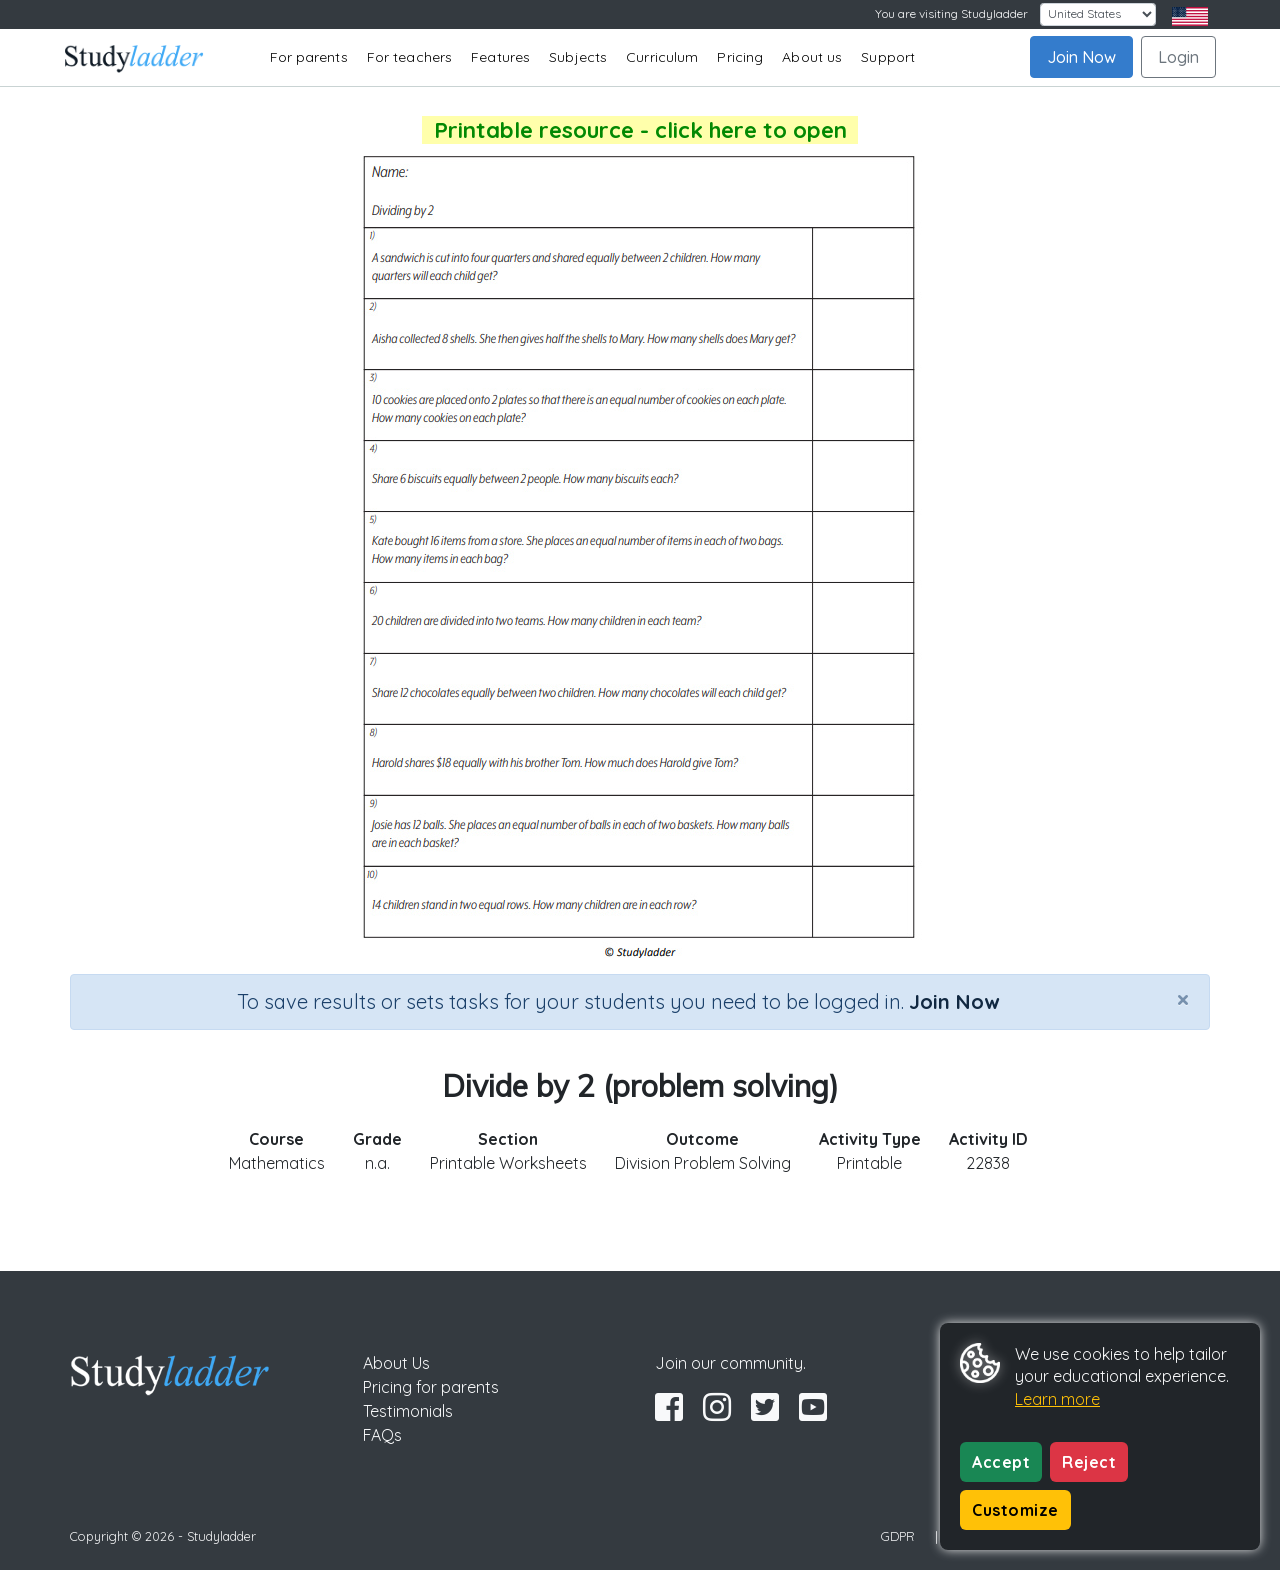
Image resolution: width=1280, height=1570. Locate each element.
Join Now (1081, 57)
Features (500, 57)
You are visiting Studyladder (951, 13)
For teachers (409, 57)
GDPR (898, 1536)
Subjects (578, 57)
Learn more (1057, 1399)
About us (812, 57)
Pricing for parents (431, 1387)
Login (1178, 57)
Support (888, 57)
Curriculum (662, 57)
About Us (396, 1363)
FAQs (382, 1435)
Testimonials (408, 1411)
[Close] (1183, 999)
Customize (1015, 1510)
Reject (1089, 1462)
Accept (1001, 1462)
